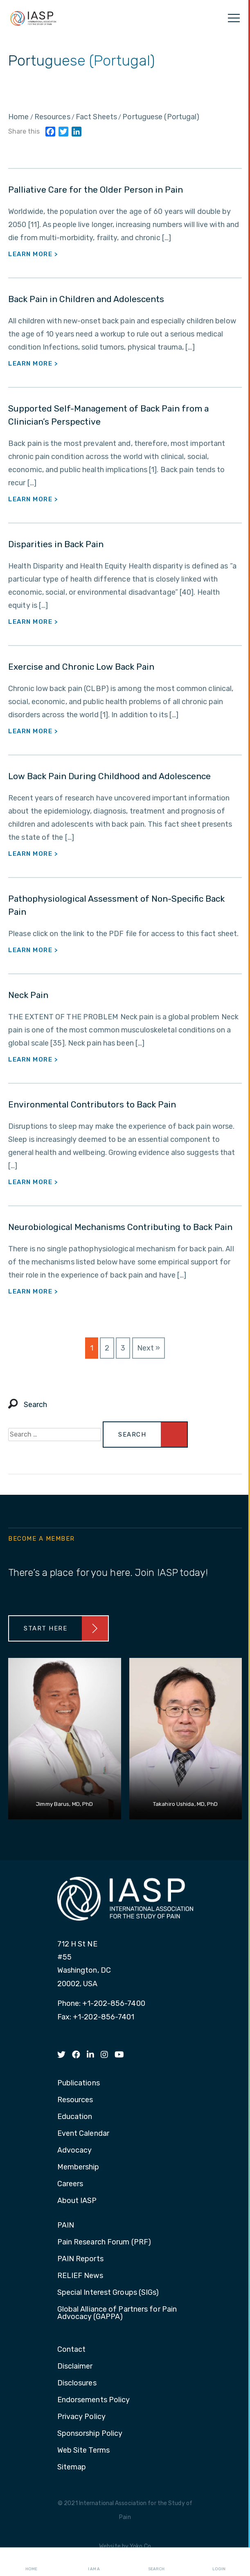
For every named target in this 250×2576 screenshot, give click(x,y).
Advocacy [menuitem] (74, 2150)
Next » (148, 1348)
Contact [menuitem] (71, 2350)
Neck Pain (28, 995)
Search (156, 2562)
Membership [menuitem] (78, 2167)
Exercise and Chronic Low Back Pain (81, 667)
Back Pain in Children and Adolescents (86, 299)
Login (218, 2562)
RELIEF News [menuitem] (80, 2276)
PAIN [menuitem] (65, 2225)
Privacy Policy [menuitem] (81, 2417)
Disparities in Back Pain (56, 544)
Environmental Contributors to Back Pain (92, 1104)
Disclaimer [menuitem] (75, 2366)
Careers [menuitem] (70, 2184)
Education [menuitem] (74, 2117)
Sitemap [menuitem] (71, 2467)
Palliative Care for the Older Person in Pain (95, 189)
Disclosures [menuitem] (77, 2383)
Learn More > (33, 254)
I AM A (94, 2562)
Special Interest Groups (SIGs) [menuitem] (108, 2293)
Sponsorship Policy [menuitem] (90, 2434)
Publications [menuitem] (78, 2083)
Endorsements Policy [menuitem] (93, 2400)
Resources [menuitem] (75, 2100)
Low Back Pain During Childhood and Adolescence (109, 776)
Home (31, 2562)
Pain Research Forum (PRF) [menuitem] (104, 2242)
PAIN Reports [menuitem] (80, 2259)
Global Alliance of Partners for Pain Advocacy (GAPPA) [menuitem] (117, 2313)
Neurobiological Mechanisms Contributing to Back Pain (120, 1227)
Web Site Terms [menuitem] (83, 2450)
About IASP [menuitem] (77, 2201)
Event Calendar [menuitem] (83, 2134)
